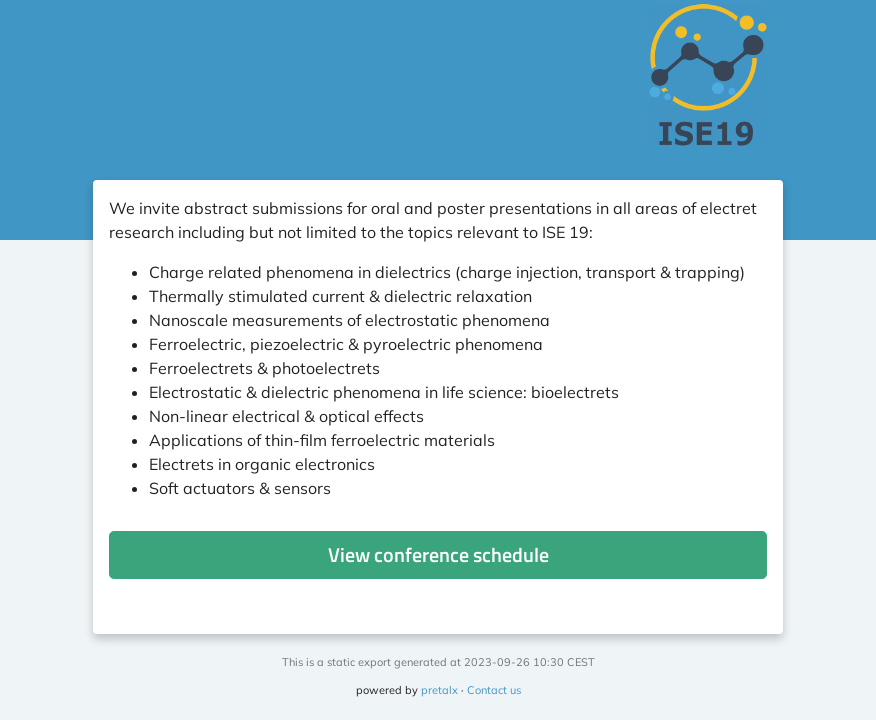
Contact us (494, 690)
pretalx (439, 690)
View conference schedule (438, 554)
